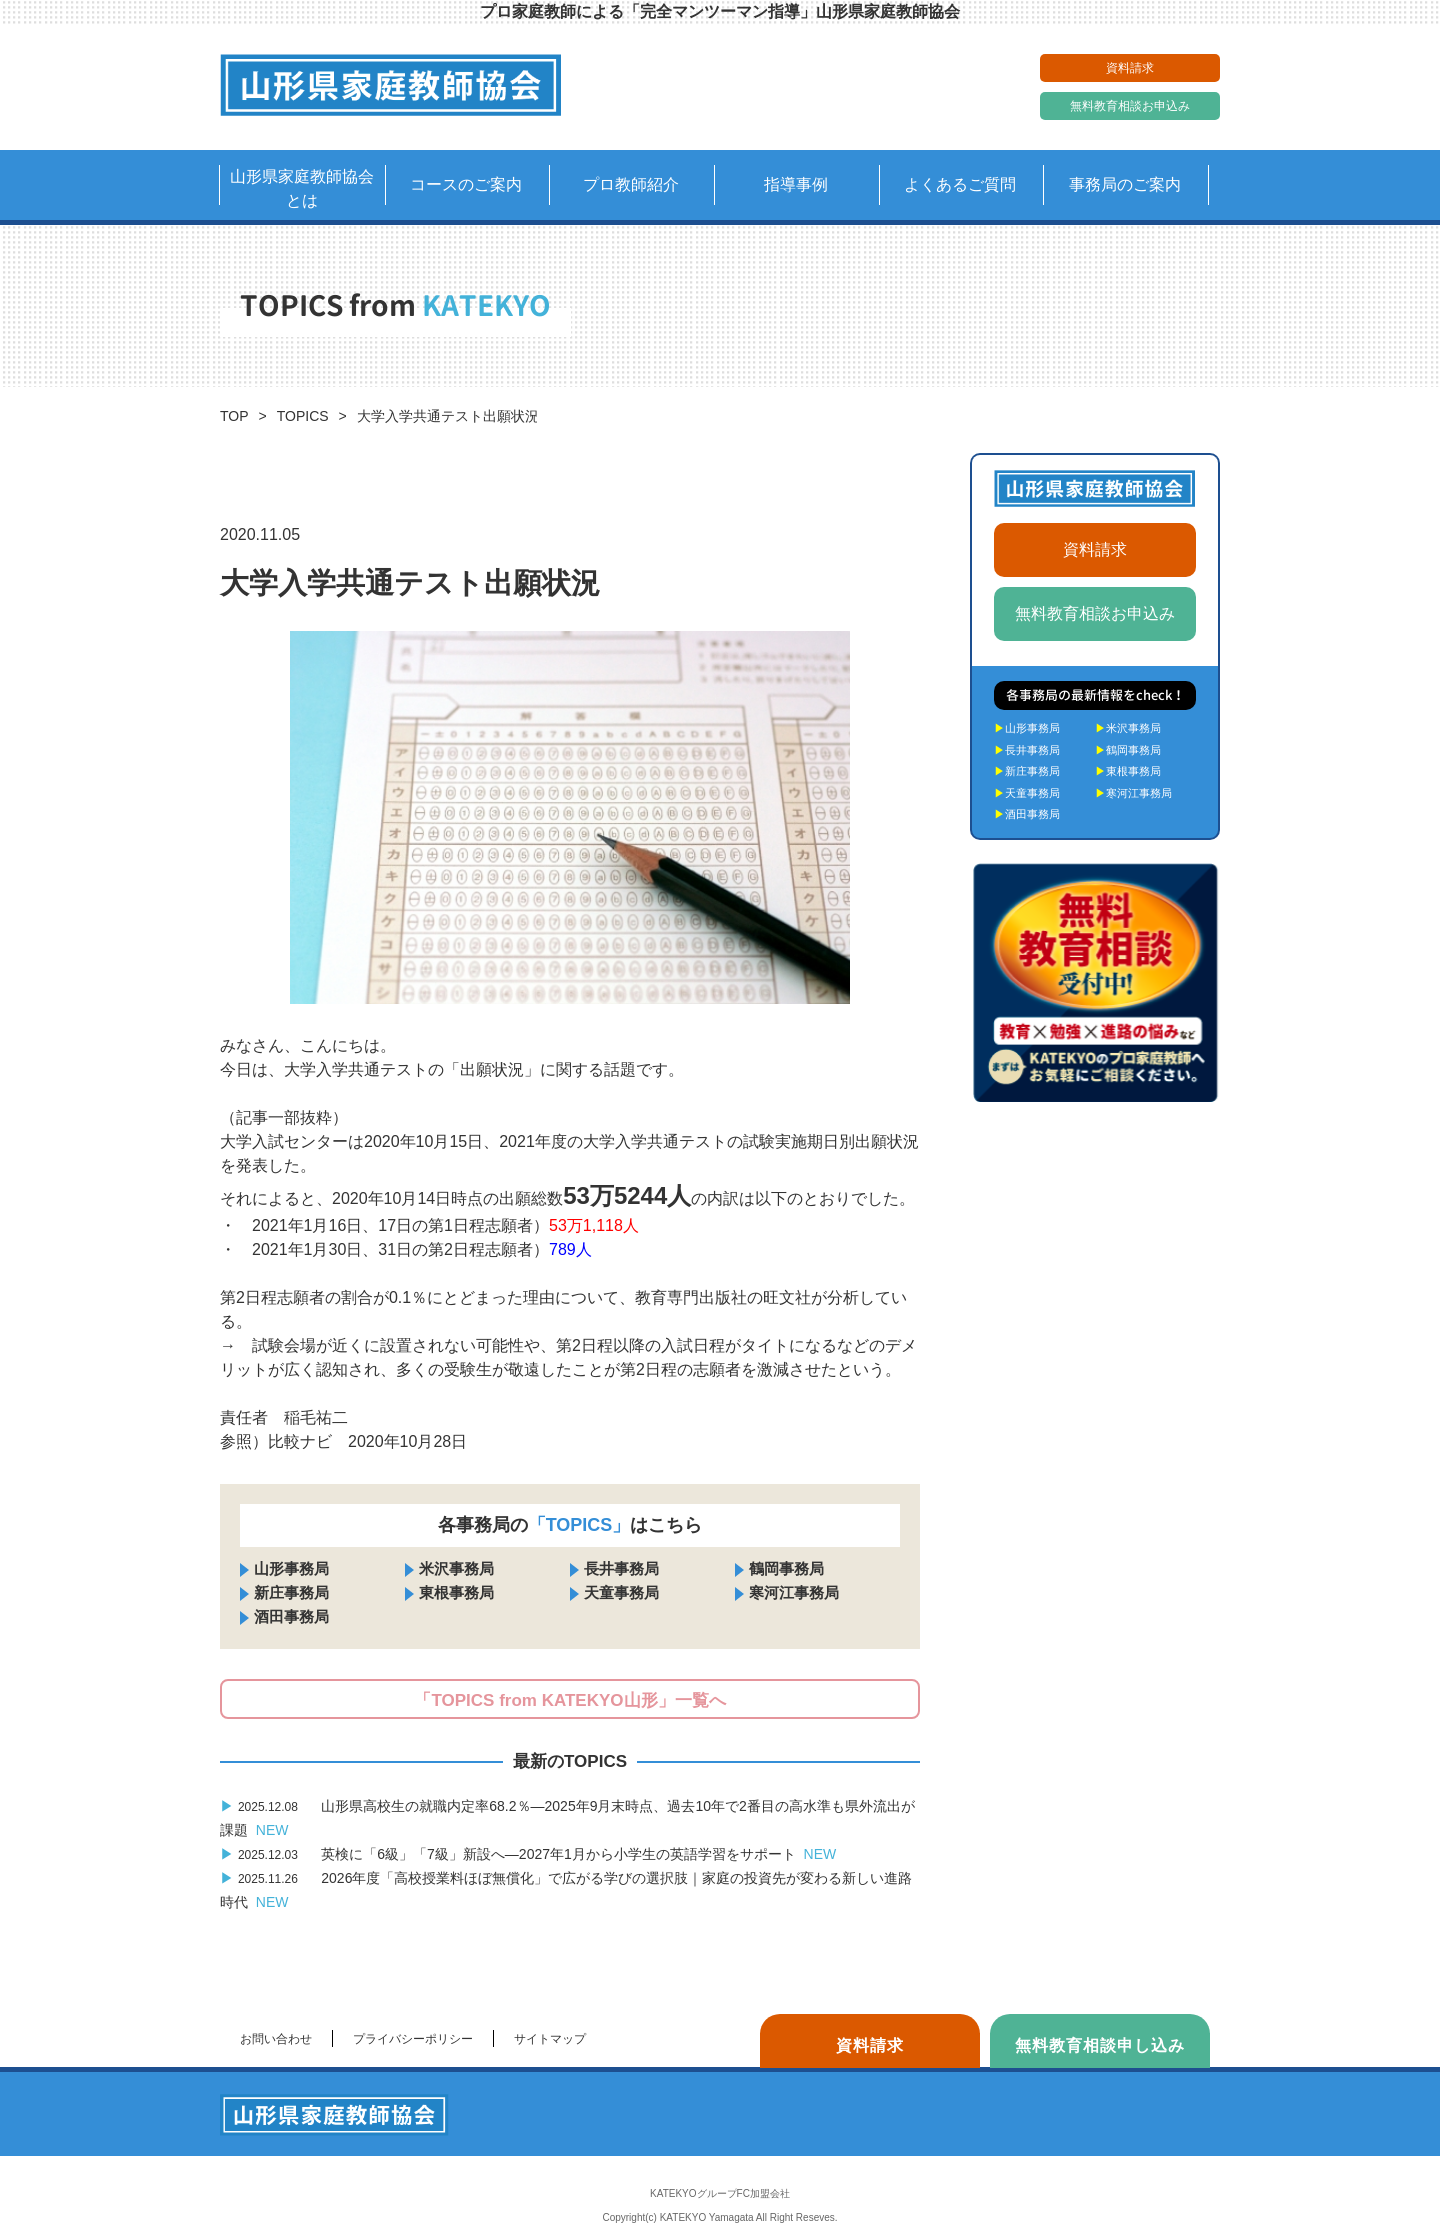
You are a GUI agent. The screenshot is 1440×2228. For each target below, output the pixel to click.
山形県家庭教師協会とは (302, 188)
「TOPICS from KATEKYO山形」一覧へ (569, 1700)
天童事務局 (621, 1592)
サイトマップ (550, 2039)
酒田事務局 (291, 1616)
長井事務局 (621, 1568)
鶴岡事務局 (786, 1568)
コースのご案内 (466, 184)
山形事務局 (291, 1568)
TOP (234, 416)
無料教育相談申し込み (1100, 2045)
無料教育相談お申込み (1130, 106)
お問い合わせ (276, 2039)
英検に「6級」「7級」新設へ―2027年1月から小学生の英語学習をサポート (528, 1854)
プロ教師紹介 (631, 184)
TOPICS (303, 416)
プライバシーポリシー (413, 2039)
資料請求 (1130, 68)
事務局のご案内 (1125, 184)
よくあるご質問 (960, 184)
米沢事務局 (456, 1568)
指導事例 (796, 184)
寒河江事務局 (794, 1592)
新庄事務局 (291, 1592)
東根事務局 (456, 1592)
